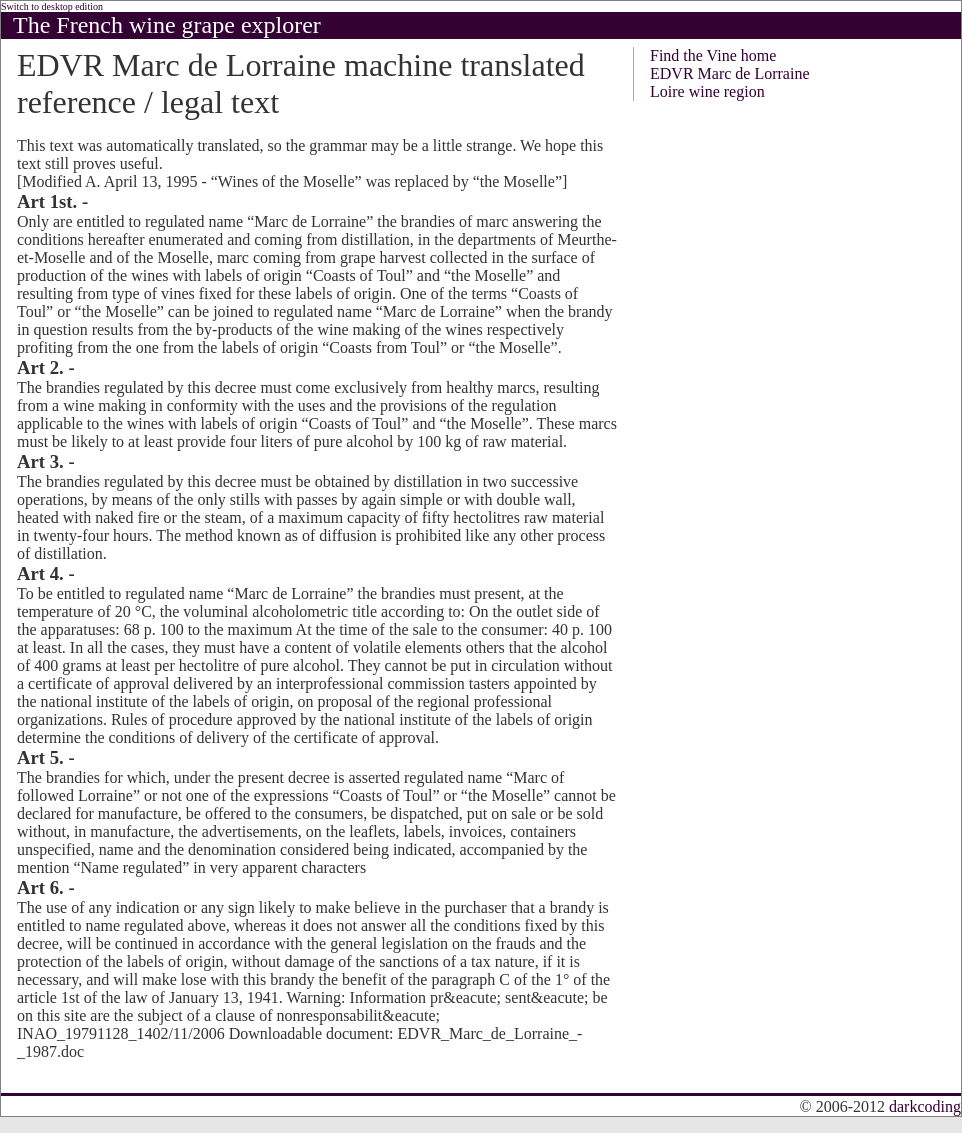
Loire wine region (707, 91)
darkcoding (925, 1106)
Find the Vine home (713, 55)
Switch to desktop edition (52, 6)
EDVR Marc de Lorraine (730, 73)
